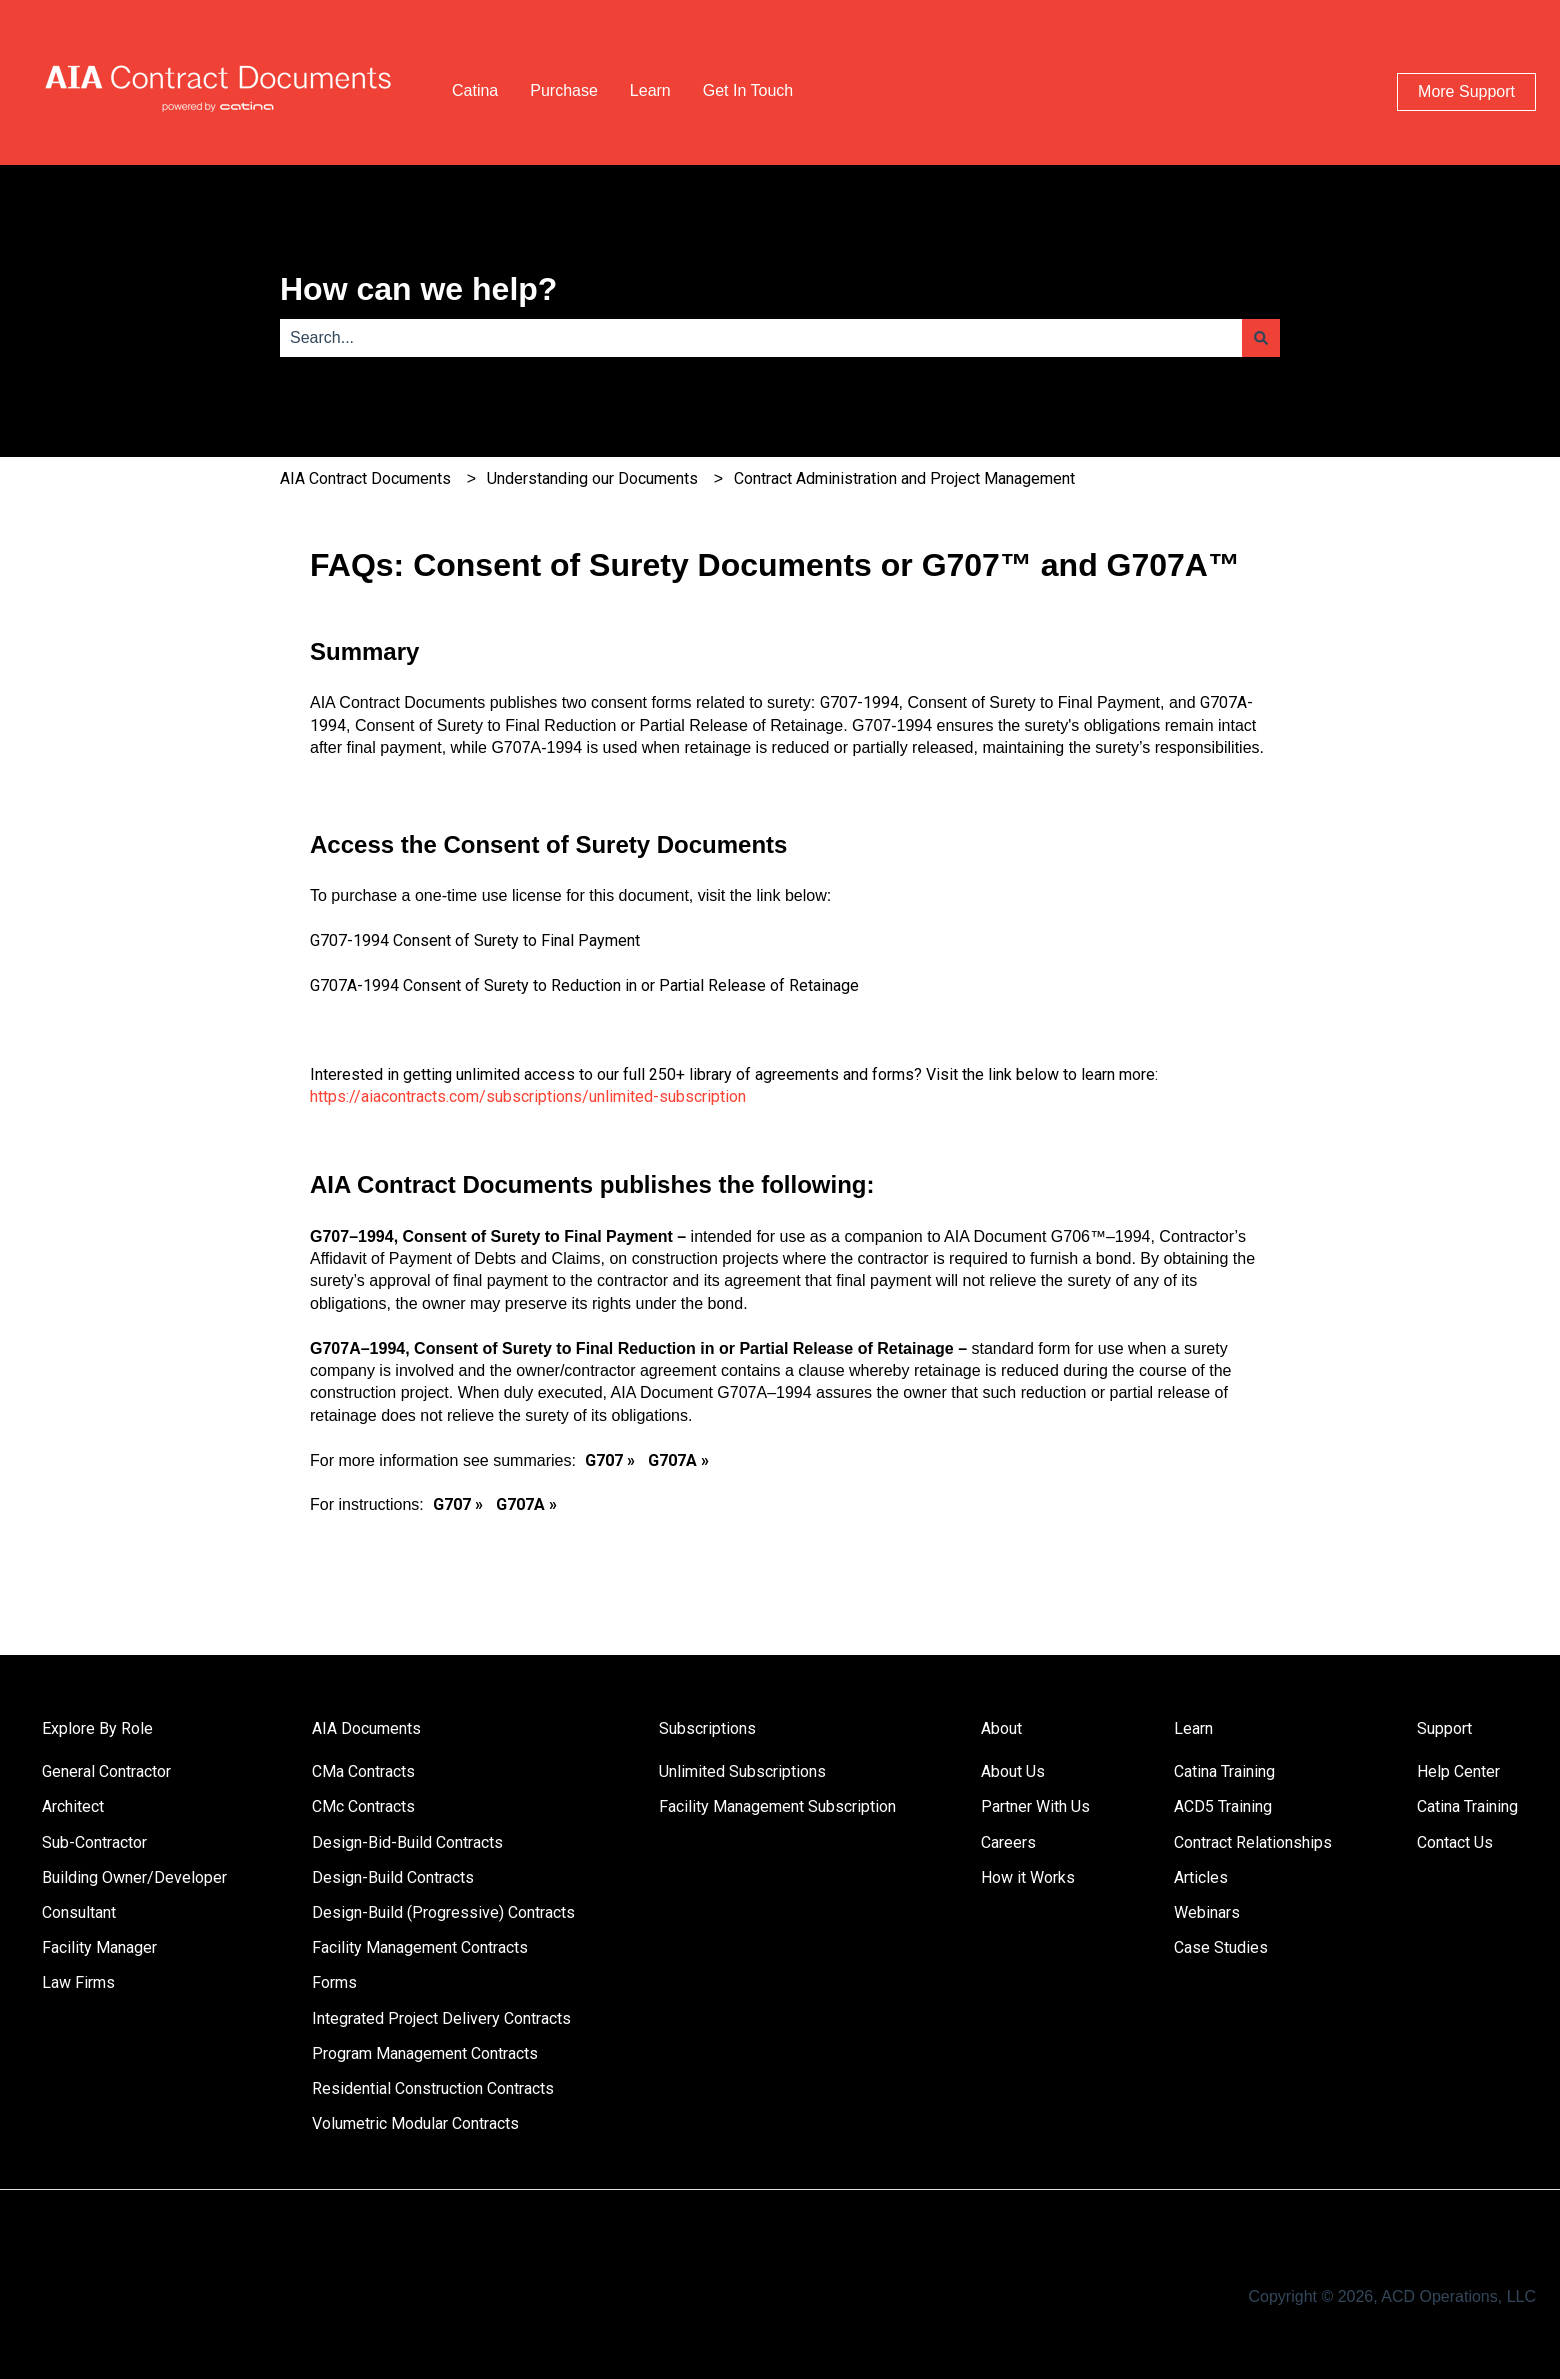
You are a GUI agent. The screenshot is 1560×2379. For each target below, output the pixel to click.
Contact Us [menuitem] (1455, 1842)
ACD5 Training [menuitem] (1223, 1806)
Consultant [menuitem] (79, 1912)
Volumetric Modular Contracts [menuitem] (415, 2123)
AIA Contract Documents (365, 478)
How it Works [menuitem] (1028, 1877)
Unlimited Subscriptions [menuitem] (742, 1771)
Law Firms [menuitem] (78, 1982)
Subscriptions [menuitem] (707, 1728)
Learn (650, 90)
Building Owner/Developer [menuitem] (134, 1877)
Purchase (564, 90)
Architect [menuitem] (73, 1806)
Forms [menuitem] (334, 1982)
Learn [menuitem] (1193, 1728)
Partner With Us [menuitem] (1035, 1806)
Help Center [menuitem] (1458, 1771)
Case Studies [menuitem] (1221, 1947)
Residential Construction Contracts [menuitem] (433, 2088)
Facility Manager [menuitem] (99, 1947)
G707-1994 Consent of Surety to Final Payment (475, 940)
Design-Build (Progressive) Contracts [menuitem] (443, 1912)
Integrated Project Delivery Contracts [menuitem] (441, 2018)
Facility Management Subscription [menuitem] (777, 1806)
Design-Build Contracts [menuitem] (393, 1877)
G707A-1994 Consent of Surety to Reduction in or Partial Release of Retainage (584, 985)
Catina (475, 90)
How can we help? (418, 289)
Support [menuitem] (1444, 1728)
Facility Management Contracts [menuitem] (420, 1947)
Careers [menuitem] (1008, 1842)
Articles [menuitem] (1201, 1877)
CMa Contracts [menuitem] (363, 1771)
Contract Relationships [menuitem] (1253, 1842)
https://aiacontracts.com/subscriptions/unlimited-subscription (528, 1096)
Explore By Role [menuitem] (97, 1728)
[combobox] (761, 338)
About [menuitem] (1001, 1728)
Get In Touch (748, 90)
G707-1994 (859, 702)
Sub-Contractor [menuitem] (94, 1842)
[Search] (1261, 338)
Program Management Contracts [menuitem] (425, 2053)
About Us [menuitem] (1013, 1771)
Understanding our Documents (592, 478)
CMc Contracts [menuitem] (363, 1806)
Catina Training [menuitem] (1224, 1771)
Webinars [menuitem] (1207, 1912)
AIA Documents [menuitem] (366, 1728)
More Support (1466, 91)
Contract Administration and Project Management (904, 478)
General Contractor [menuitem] (106, 1771)
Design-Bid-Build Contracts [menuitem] (407, 1842)
